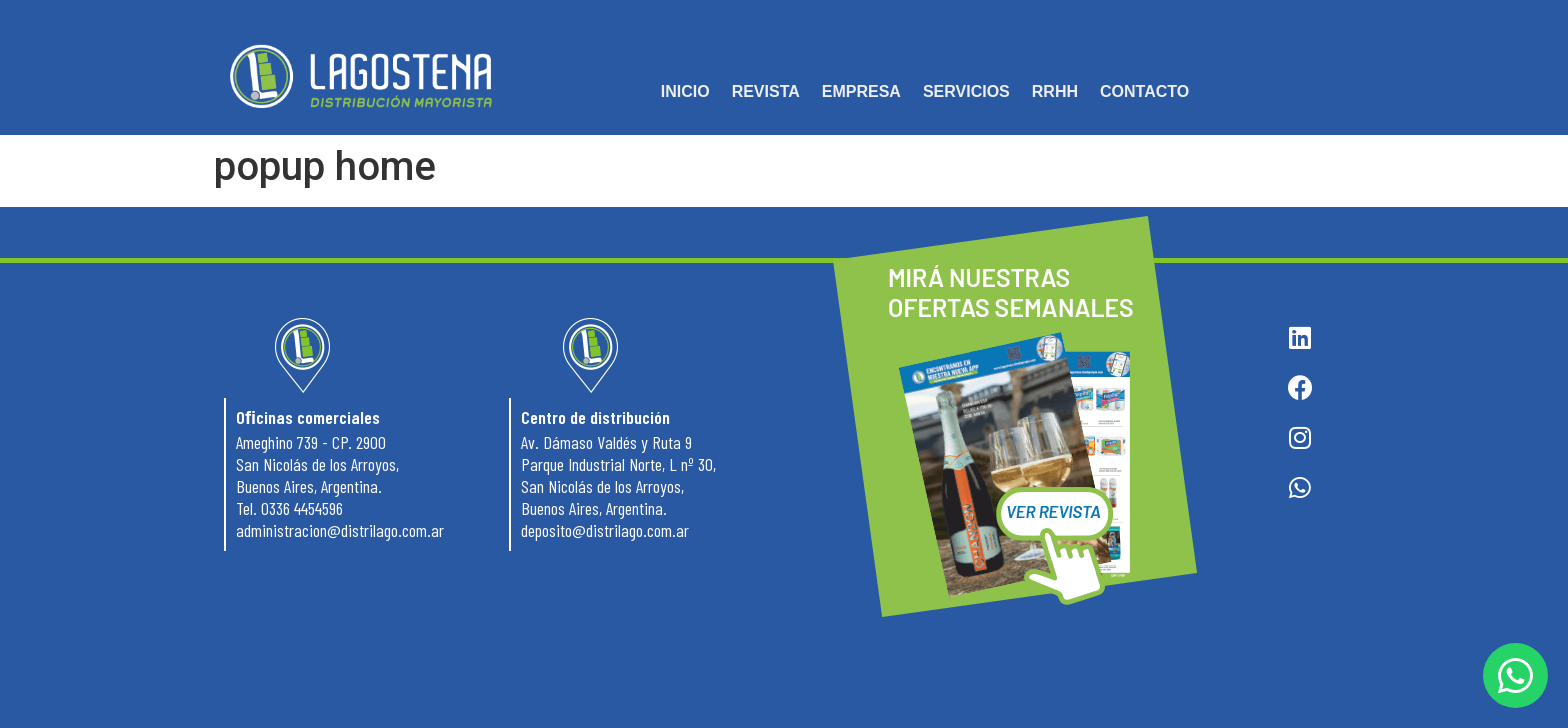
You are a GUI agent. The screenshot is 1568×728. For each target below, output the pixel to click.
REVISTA (766, 91)
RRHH (1055, 91)
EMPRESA (861, 91)
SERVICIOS (966, 91)
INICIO (685, 91)
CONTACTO (1144, 91)
